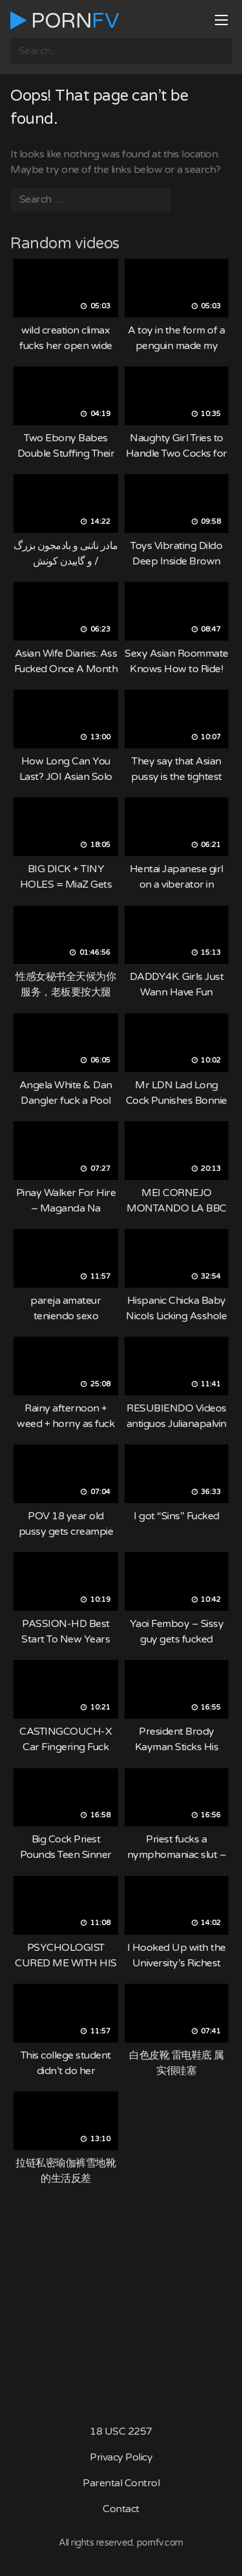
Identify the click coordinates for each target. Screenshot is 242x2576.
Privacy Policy (121, 2457)
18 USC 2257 (121, 2431)
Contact (121, 2508)
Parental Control (121, 2483)
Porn (64, 20)
